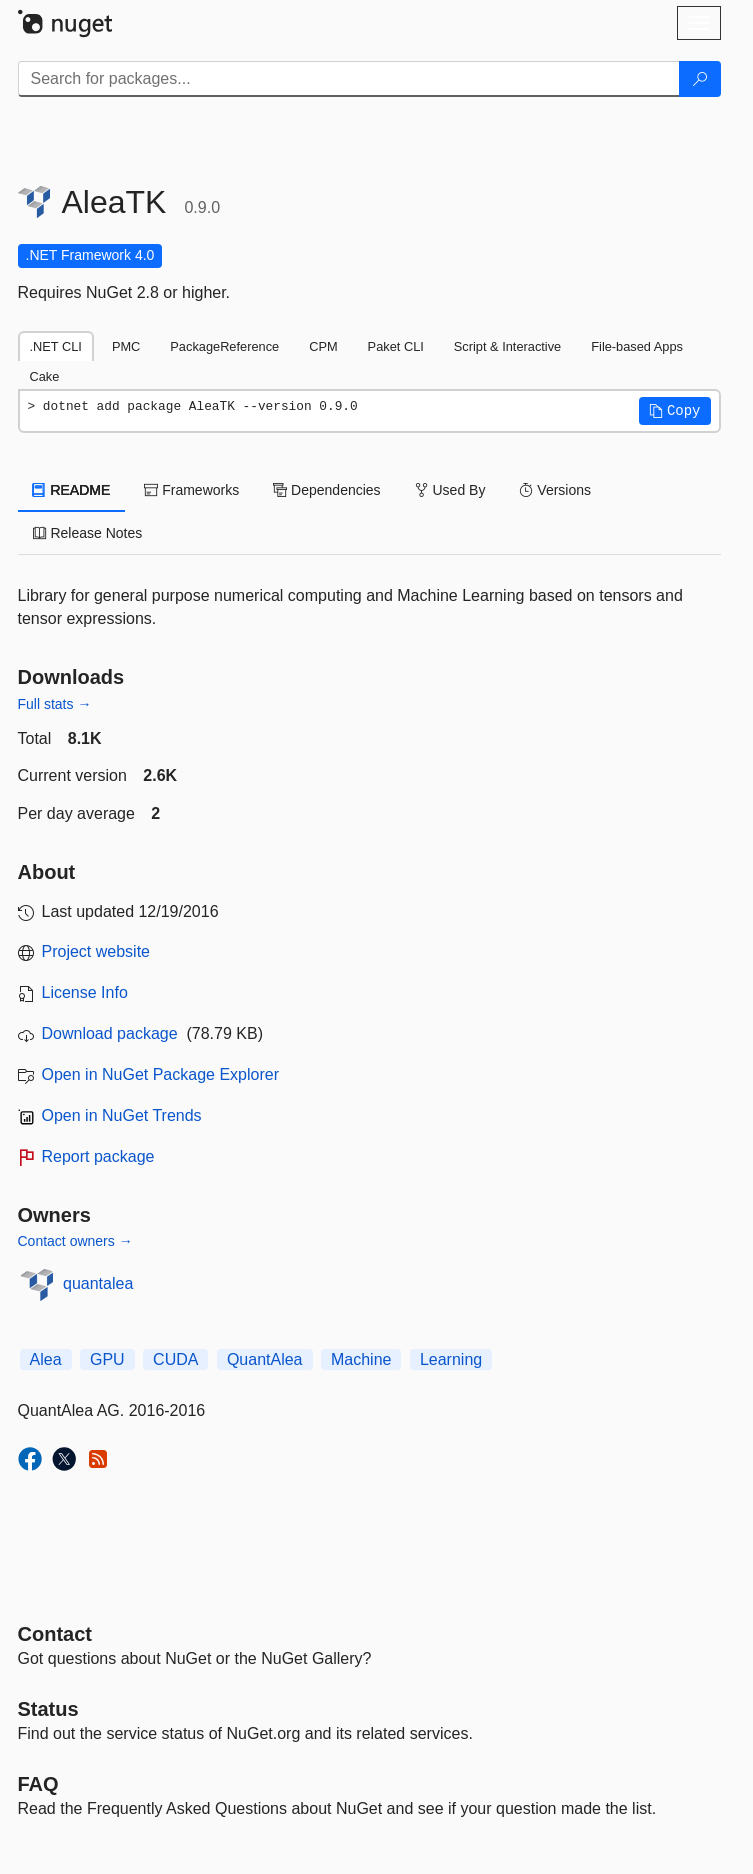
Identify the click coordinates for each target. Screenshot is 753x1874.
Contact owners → (75, 1241)
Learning (451, 1359)
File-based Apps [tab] (637, 346)
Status (48, 1709)
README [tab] (72, 490)
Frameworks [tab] (191, 490)
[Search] (700, 79)
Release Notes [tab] (88, 533)
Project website (96, 951)
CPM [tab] (323, 346)
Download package (110, 1033)
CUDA (175, 1359)
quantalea (98, 1283)
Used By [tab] (450, 490)
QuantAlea (265, 1359)
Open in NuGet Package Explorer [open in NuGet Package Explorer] (160, 1074)
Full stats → (55, 704)
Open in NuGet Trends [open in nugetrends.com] (122, 1115)
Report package (98, 1156)
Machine (361, 1359)
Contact (55, 1634)
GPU (107, 1359)
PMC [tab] (126, 346)
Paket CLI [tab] (396, 346)
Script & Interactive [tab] (507, 346)
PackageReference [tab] (224, 346)
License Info (85, 992)
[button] (675, 411)
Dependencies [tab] (326, 490)
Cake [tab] (45, 376)
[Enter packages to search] (349, 79)
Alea (46, 1359)
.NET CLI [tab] (56, 346)
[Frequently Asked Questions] (38, 1784)
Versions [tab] (555, 490)
